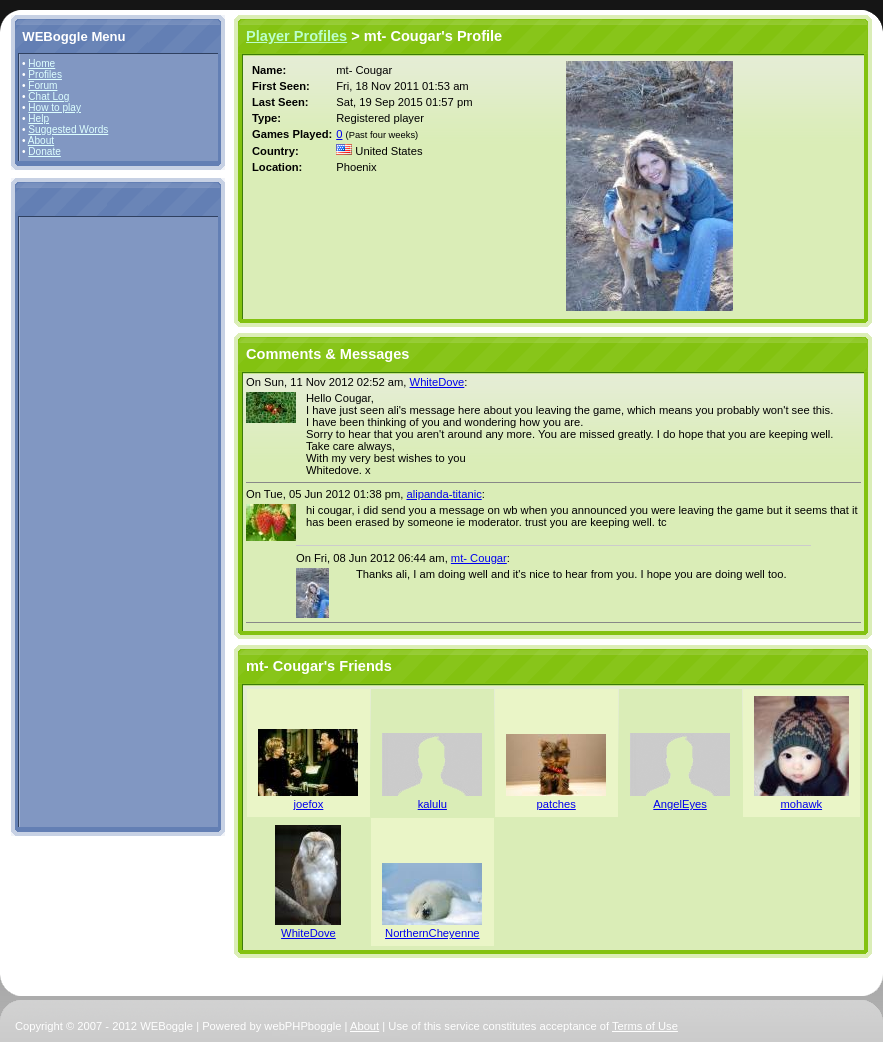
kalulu (432, 804)
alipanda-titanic (443, 494)
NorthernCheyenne (432, 933)
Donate (44, 151)
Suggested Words (68, 129)
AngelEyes (680, 804)
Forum (42, 85)
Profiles (45, 74)
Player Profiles (296, 36)
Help (38, 118)
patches (556, 804)
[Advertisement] (82, 521)
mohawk (801, 804)
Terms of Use (645, 1026)
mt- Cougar (479, 558)
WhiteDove (437, 382)
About (41, 140)
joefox (309, 804)
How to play (54, 107)
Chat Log (48, 96)
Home (41, 63)
